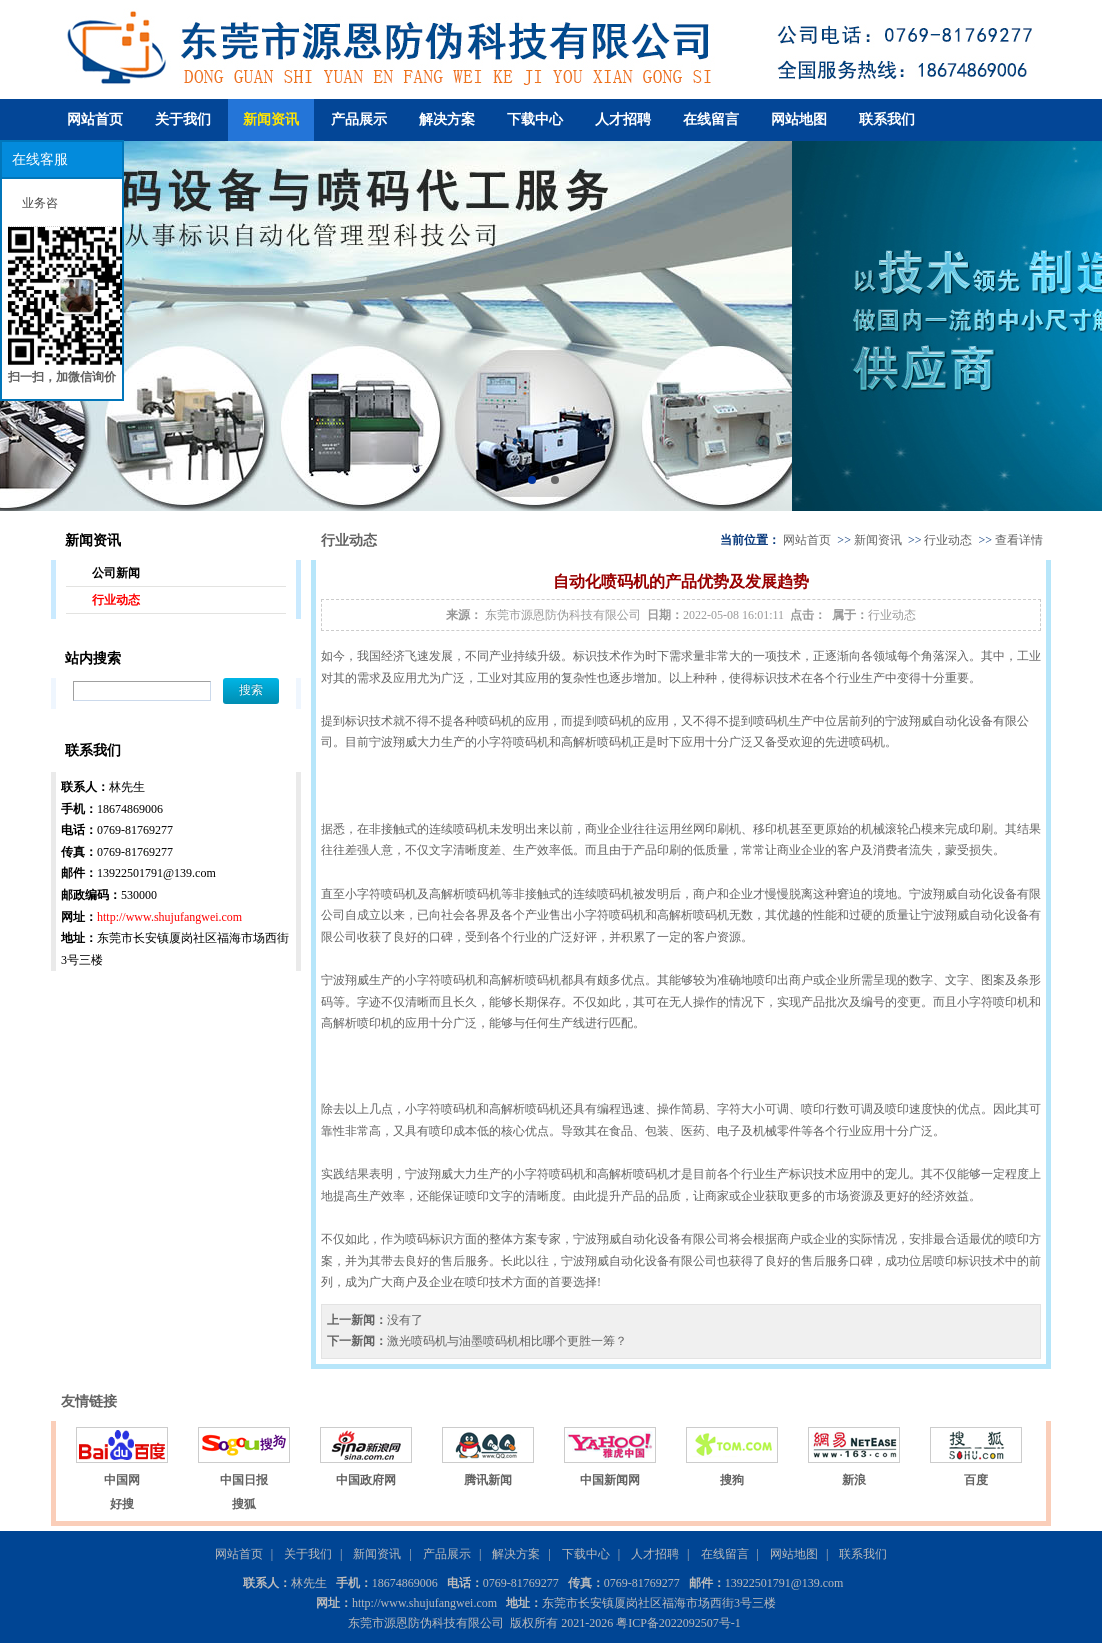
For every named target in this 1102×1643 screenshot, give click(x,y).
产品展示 (359, 119)
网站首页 (95, 119)
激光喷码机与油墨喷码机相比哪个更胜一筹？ (507, 1341)
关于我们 (183, 119)
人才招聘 (623, 119)
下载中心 (535, 119)
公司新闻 (116, 573)
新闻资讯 (271, 119)
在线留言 (711, 119)
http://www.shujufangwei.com (169, 917)
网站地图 (799, 119)
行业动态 (116, 600)
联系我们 (887, 119)
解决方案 (447, 119)
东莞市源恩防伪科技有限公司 (563, 615)
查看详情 (1019, 540)
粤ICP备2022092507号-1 (678, 1623)
